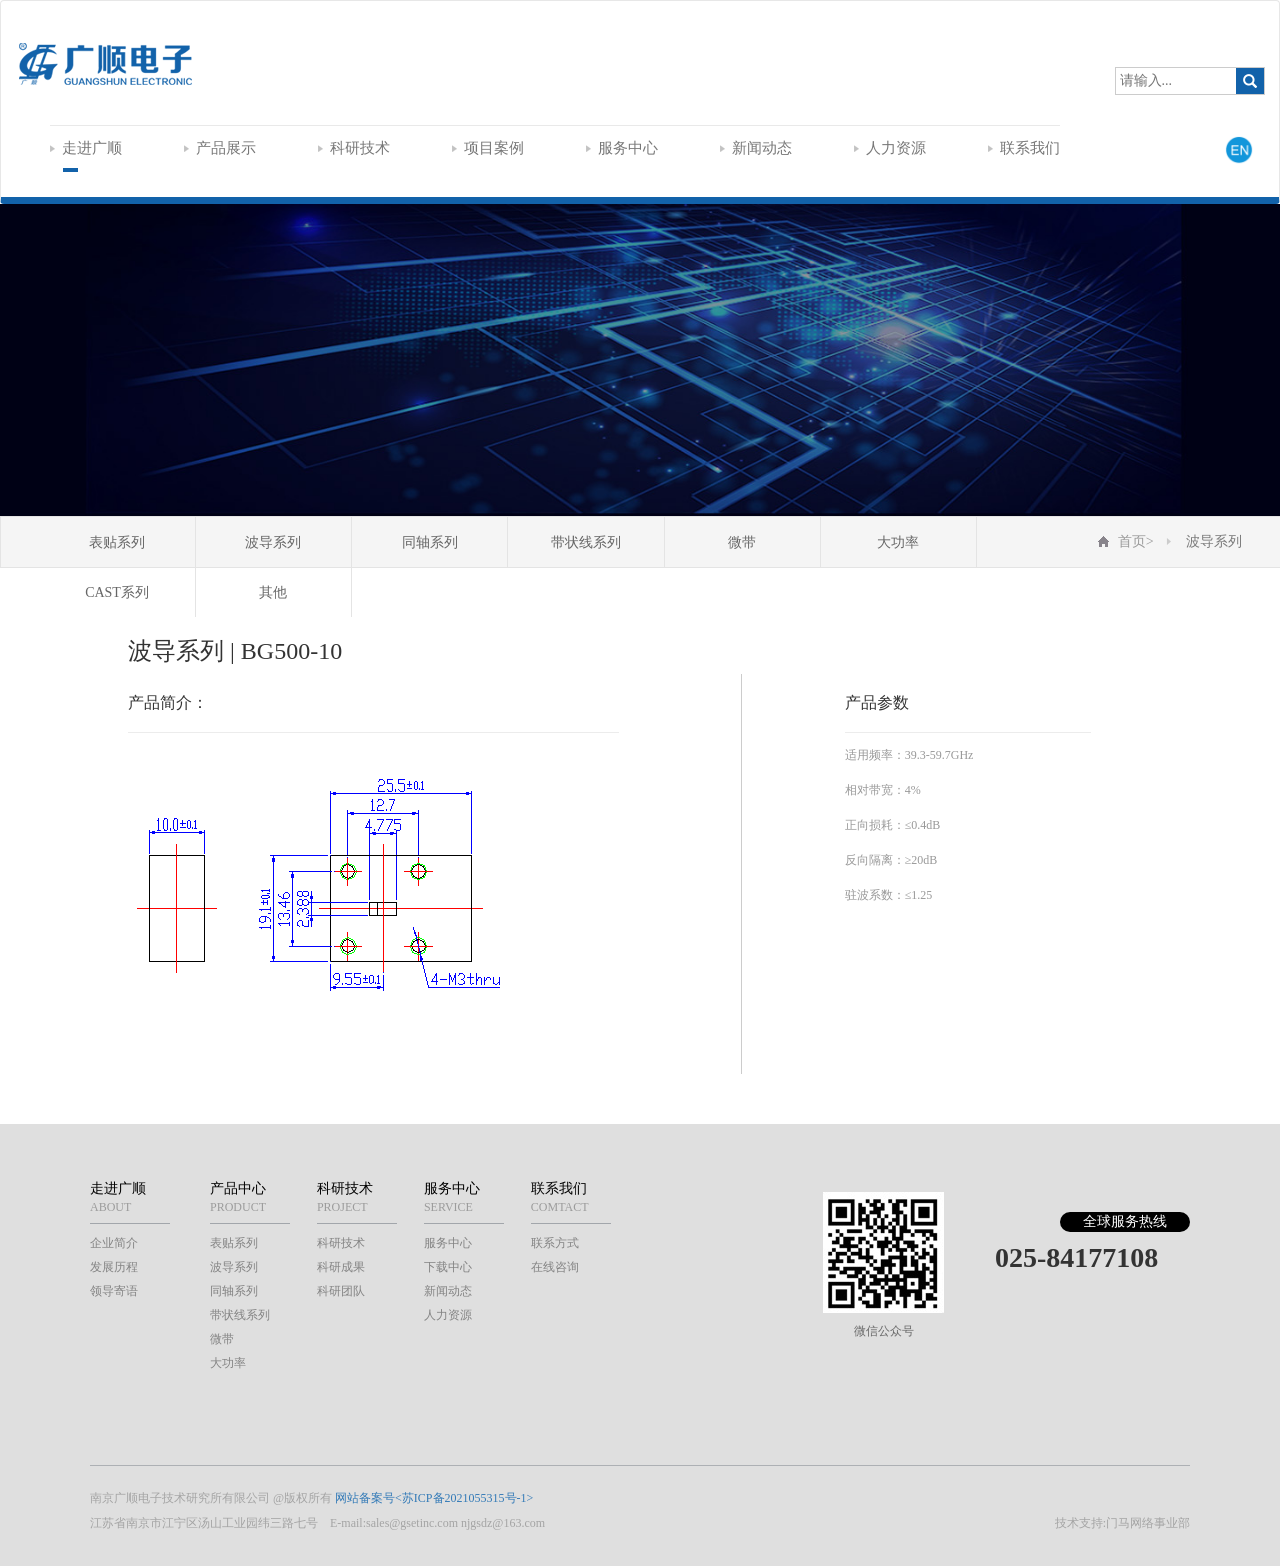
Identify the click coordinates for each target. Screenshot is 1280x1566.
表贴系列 (117, 542)
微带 (742, 542)
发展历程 (114, 1267)
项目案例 (488, 148)
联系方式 (555, 1243)
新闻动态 (756, 148)
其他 (273, 592)
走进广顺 (86, 148)
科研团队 (341, 1291)
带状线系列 (586, 542)
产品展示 (220, 148)
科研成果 (341, 1267)
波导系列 (273, 542)
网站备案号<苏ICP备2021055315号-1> (434, 1498)
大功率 (898, 542)
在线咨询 (555, 1267)
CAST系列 (117, 592)
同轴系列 (430, 542)
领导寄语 (114, 1291)
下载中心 (448, 1267)
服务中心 (622, 148)
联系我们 (1024, 148)
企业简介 (114, 1243)
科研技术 (354, 148)
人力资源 (890, 148)
